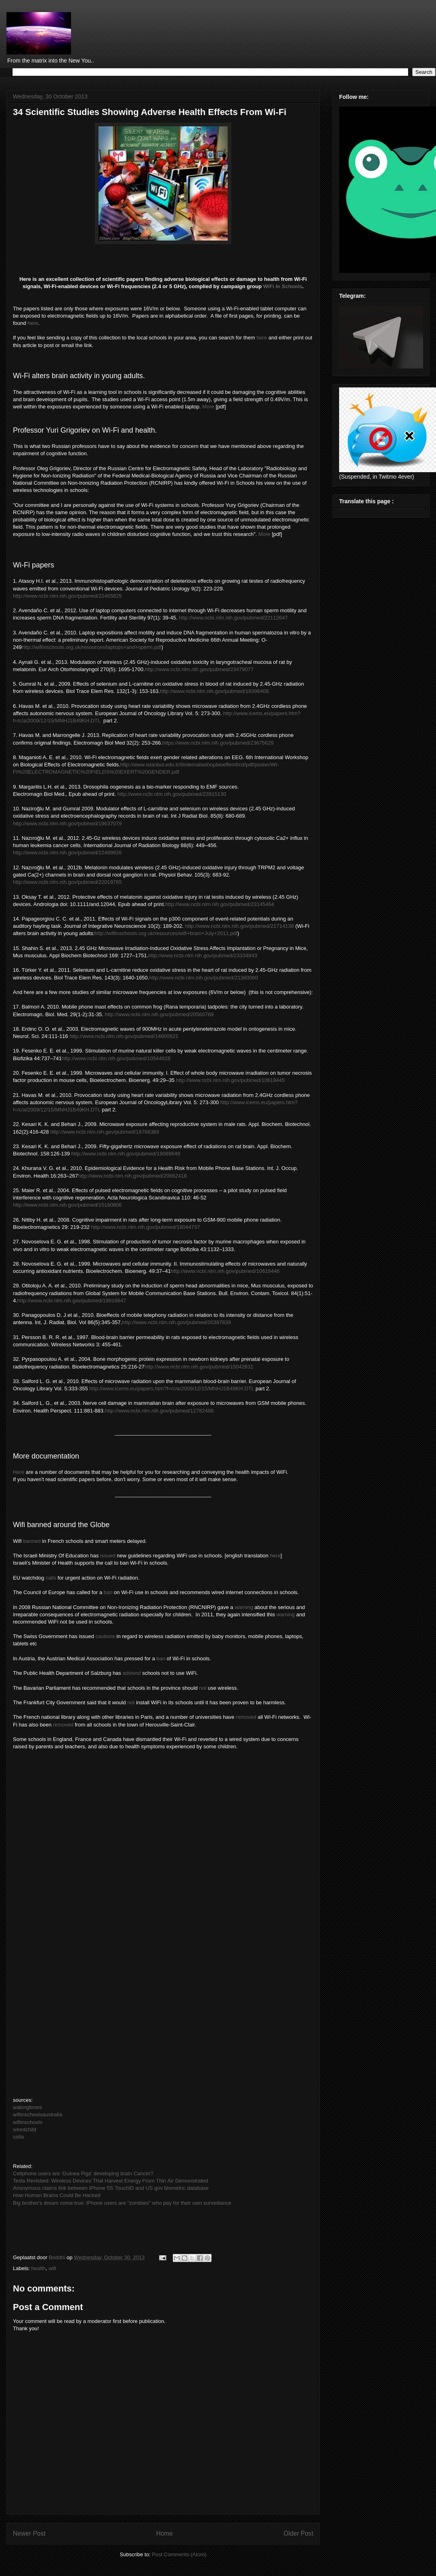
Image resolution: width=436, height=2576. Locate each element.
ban (107, 1592)
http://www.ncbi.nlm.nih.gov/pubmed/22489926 (67, 853)
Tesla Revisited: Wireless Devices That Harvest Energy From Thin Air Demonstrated (110, 2181)
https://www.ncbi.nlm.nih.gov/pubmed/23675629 (218, 743)
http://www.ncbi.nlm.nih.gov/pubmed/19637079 (67, 823)
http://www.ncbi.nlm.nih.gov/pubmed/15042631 (199, 1367)
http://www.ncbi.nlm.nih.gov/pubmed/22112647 (233, 618)
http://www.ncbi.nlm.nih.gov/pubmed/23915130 (171, 794)
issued (107, 1556)
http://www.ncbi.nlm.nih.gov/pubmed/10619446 (225, 1271)
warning (244, 1607)
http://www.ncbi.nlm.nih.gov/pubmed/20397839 (176, 1322)
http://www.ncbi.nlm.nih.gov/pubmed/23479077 (199, 669)
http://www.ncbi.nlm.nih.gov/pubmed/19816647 (71, 1300)
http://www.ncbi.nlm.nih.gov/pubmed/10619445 (230, 1080)
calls (51, 1578)
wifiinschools (27, 2122)
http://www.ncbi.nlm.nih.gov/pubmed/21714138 (239, 926)
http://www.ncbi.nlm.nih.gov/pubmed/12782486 (159, 1411)
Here (18, 1472)
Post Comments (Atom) (179, 2554)
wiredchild (24, 2129)
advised (132, 1673)
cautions (105, 1636)
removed (246, 1717)
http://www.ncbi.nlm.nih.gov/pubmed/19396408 (214, 691)
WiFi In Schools (282, 286)
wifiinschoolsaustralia (37, 2114)
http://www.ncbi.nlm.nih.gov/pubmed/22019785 (67, 882)
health (38, 2268)
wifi (52, 2268)
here (32, 323)
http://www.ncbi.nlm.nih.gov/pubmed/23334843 (202, 955)
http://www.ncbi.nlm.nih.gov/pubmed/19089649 (125, 1154)
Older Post (298, 2533)
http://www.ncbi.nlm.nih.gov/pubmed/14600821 (123, 1036)
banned (31, 1541)
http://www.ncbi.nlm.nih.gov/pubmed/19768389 (104, 1132)
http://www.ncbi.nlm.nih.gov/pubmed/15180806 (67, 1205)
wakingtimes (27, 2107)
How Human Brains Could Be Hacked (57, 2195)
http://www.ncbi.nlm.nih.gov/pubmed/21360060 (203, 978)
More (208, 407)
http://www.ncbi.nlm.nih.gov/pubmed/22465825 (67, 596)
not (202, 1688)
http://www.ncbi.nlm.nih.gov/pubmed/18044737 (145, 1227)
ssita (18, 2137)
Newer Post (29, 2533)
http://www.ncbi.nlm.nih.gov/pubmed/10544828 (116, 1058)
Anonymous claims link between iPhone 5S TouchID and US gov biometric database (111, 2188)
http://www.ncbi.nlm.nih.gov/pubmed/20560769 (159, 1014)
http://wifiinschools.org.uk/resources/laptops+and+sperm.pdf (91, 647)
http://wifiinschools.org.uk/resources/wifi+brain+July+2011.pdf (165, 933)
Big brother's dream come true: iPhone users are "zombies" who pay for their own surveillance (122, 2203)
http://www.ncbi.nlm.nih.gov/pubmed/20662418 (132, 1176)
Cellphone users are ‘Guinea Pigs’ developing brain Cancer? (83, 2173)
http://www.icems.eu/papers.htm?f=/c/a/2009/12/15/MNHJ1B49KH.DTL (171, 1388)
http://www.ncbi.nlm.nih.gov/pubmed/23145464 (219, 904)
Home (164, 2533)
